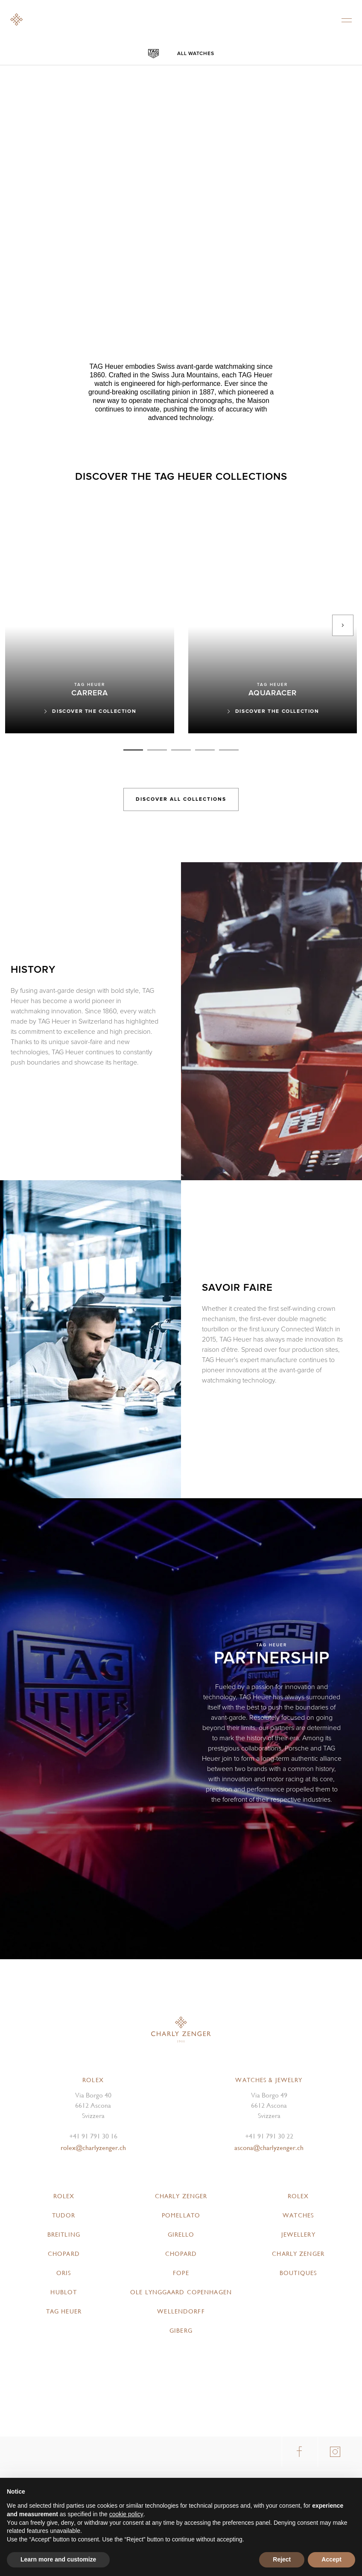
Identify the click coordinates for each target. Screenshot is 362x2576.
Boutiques (298, 2273)
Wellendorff (180, 2311)
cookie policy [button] (126, 2514)
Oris (63, 2273)
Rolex (64, 2196)
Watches (298, 2215)
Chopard (64, 2253)
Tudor (64, 2215)
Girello (181, 2234)
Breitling (63, 2234)
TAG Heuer (64, 2311)
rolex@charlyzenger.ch (93, 2148)
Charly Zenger (181, 2196)
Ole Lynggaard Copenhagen (181, 2292)
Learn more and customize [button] (58, 2559)
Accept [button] (331, 2559)
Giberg (181, 2330)
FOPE (181, 2273)
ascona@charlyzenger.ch (269, 2148)
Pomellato (181, 2215)
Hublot (63, 2292)
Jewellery (298, 2234)
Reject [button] (282, 2559)
